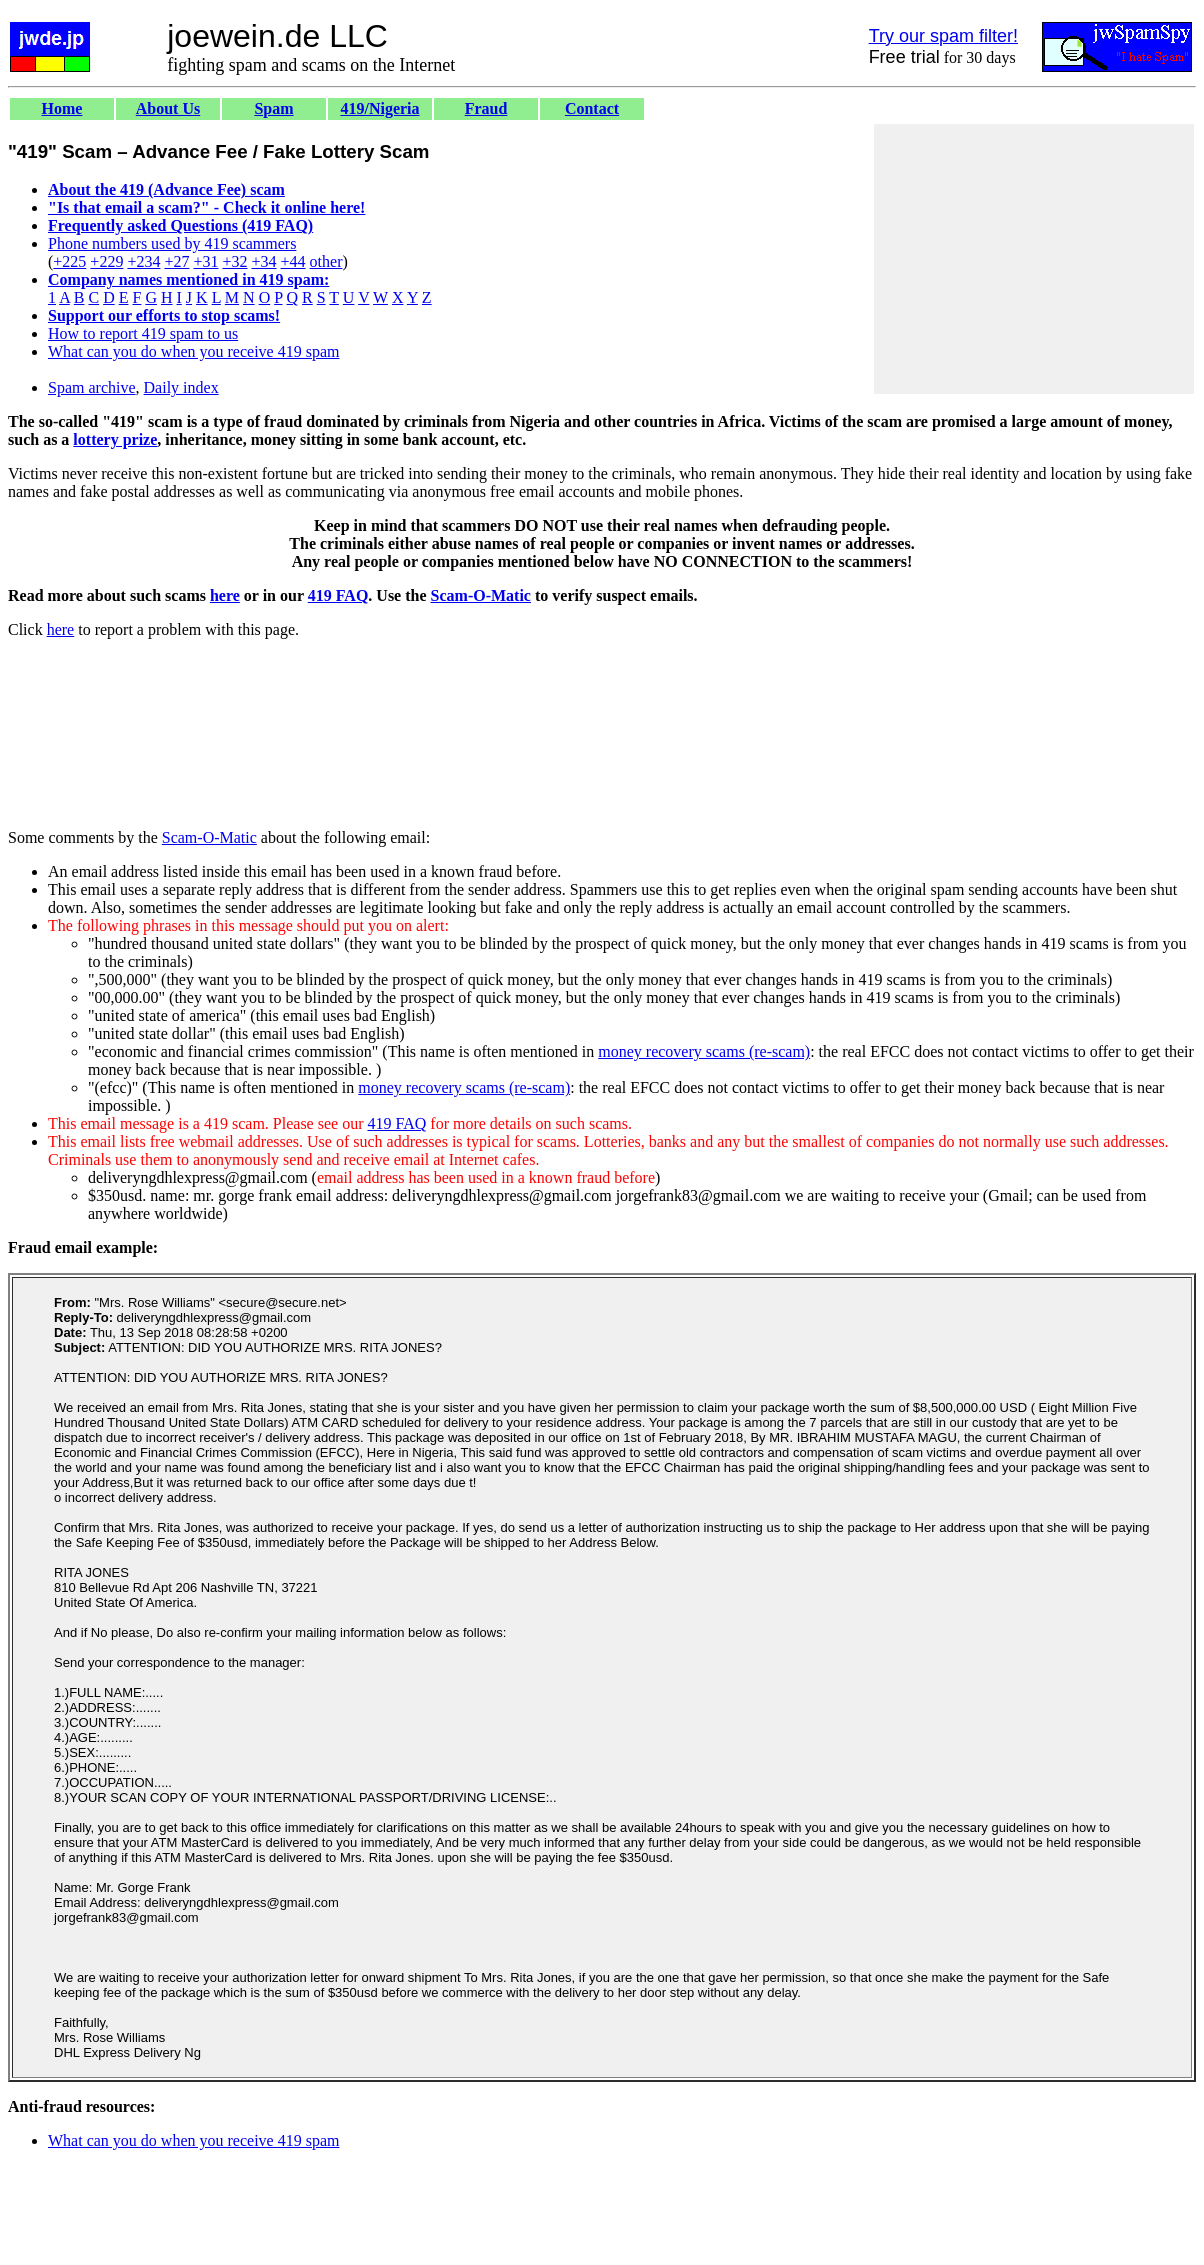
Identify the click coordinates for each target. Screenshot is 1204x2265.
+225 (69, 261)
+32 (234, 261)
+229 (106, 261)
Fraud (486, 108)
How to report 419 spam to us (143, 333)
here (225, 595)
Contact (592, 108)
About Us (168, 108)
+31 (205, 261)
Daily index (181, 387)
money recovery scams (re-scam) (704, 1051)
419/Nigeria (379, 108)
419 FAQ (338, 595)
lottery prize (115, 439)
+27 (176, 261)
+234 (143, 261)
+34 (264, 261)
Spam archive (92, 387)
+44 (293, 261)
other (326, 261)
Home (62, 108)
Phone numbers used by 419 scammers (172, 243)
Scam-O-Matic (481, 595)
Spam (273, 108)
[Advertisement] (1034, 259)
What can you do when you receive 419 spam (193, 351)
